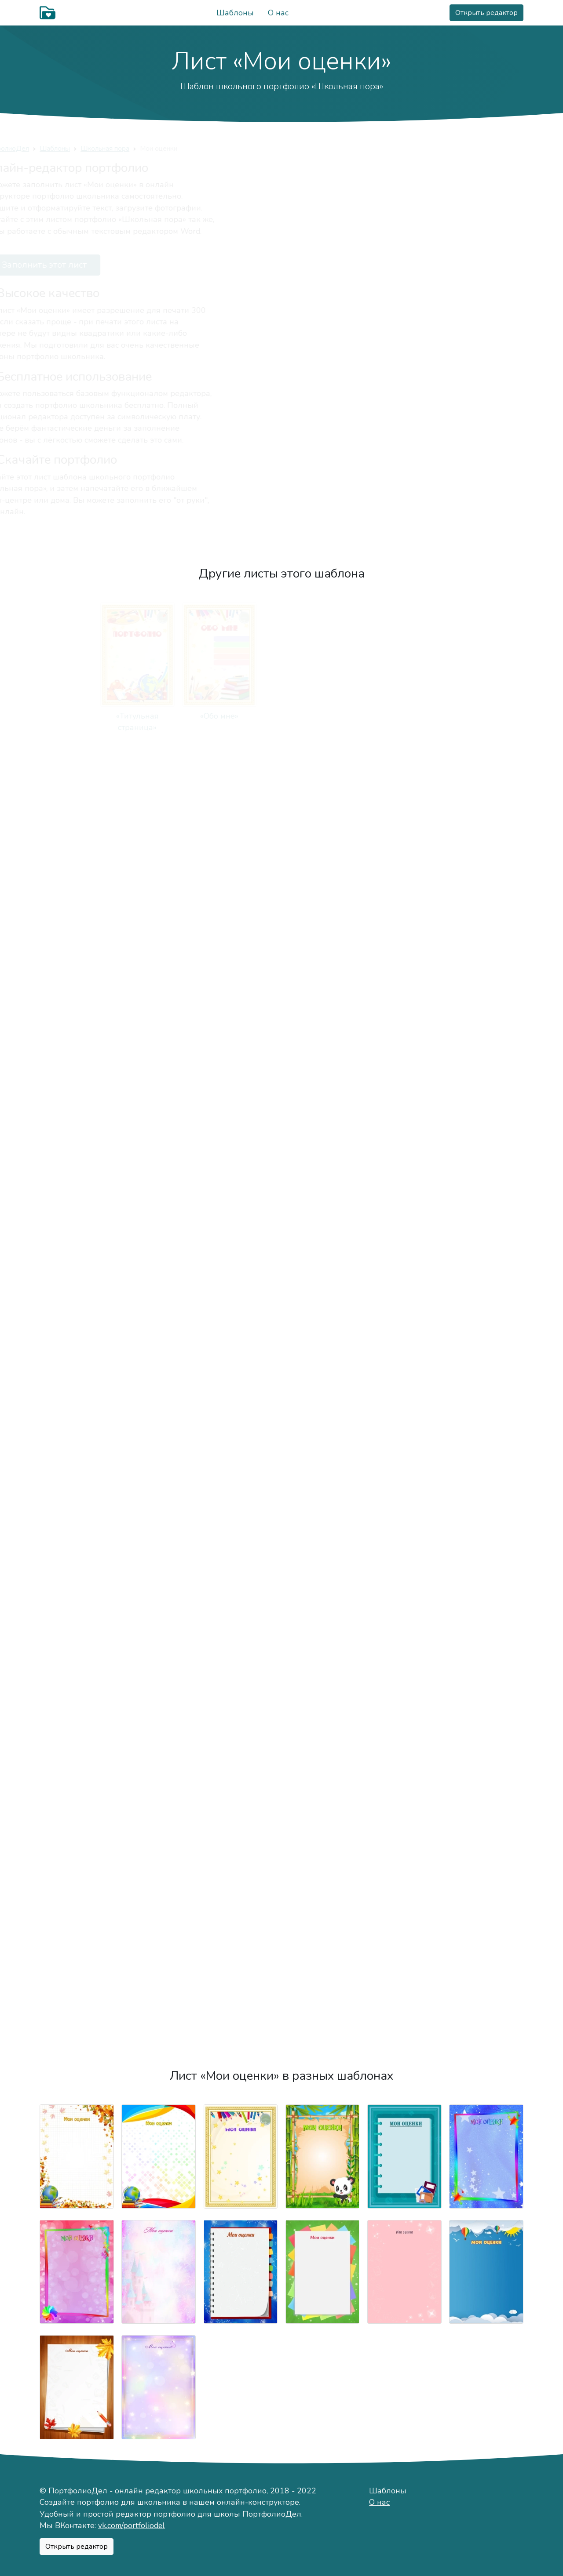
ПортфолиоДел (65, 148)
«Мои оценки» (158, 1284)
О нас (278, 12)
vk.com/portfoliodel (131, 2525)
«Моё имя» (322, 716)
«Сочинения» (240, 1567)
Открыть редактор (486, 13)
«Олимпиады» (486, 1709)
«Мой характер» (404, 716)
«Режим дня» (76, 1000)
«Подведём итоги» (240, 2005)
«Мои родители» (240, 1000)
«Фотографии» (159, 1142)
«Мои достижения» (76, 1852)
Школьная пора (165, 148)
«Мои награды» (240, 1709)
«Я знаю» (76, 1567)
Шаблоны (235, 12)
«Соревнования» (404, 1709)
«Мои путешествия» (76, 1426)
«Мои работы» (486, 1426)
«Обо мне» (158, 716)
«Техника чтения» (486, 1284)
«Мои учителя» (486, 1142)
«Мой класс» (404, 1142)
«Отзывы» (240, 1852)
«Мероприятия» (240, 1426)
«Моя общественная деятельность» (404, 1864)
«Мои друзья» (241, 858)
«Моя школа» (240, 1142)
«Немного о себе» (240, 716)
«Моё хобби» (486, 716)
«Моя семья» (158, 1000)
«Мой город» (76, 858)
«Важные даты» (486, 858)
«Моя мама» (322, 1000)
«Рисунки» (158, 1567)
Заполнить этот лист (97, 265)
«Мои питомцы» (322, 858)
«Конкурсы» (322, 1709)
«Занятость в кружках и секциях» (159, 1864)
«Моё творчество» (404, 1426)
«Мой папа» (404, 1000)
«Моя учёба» (322, 1142)
